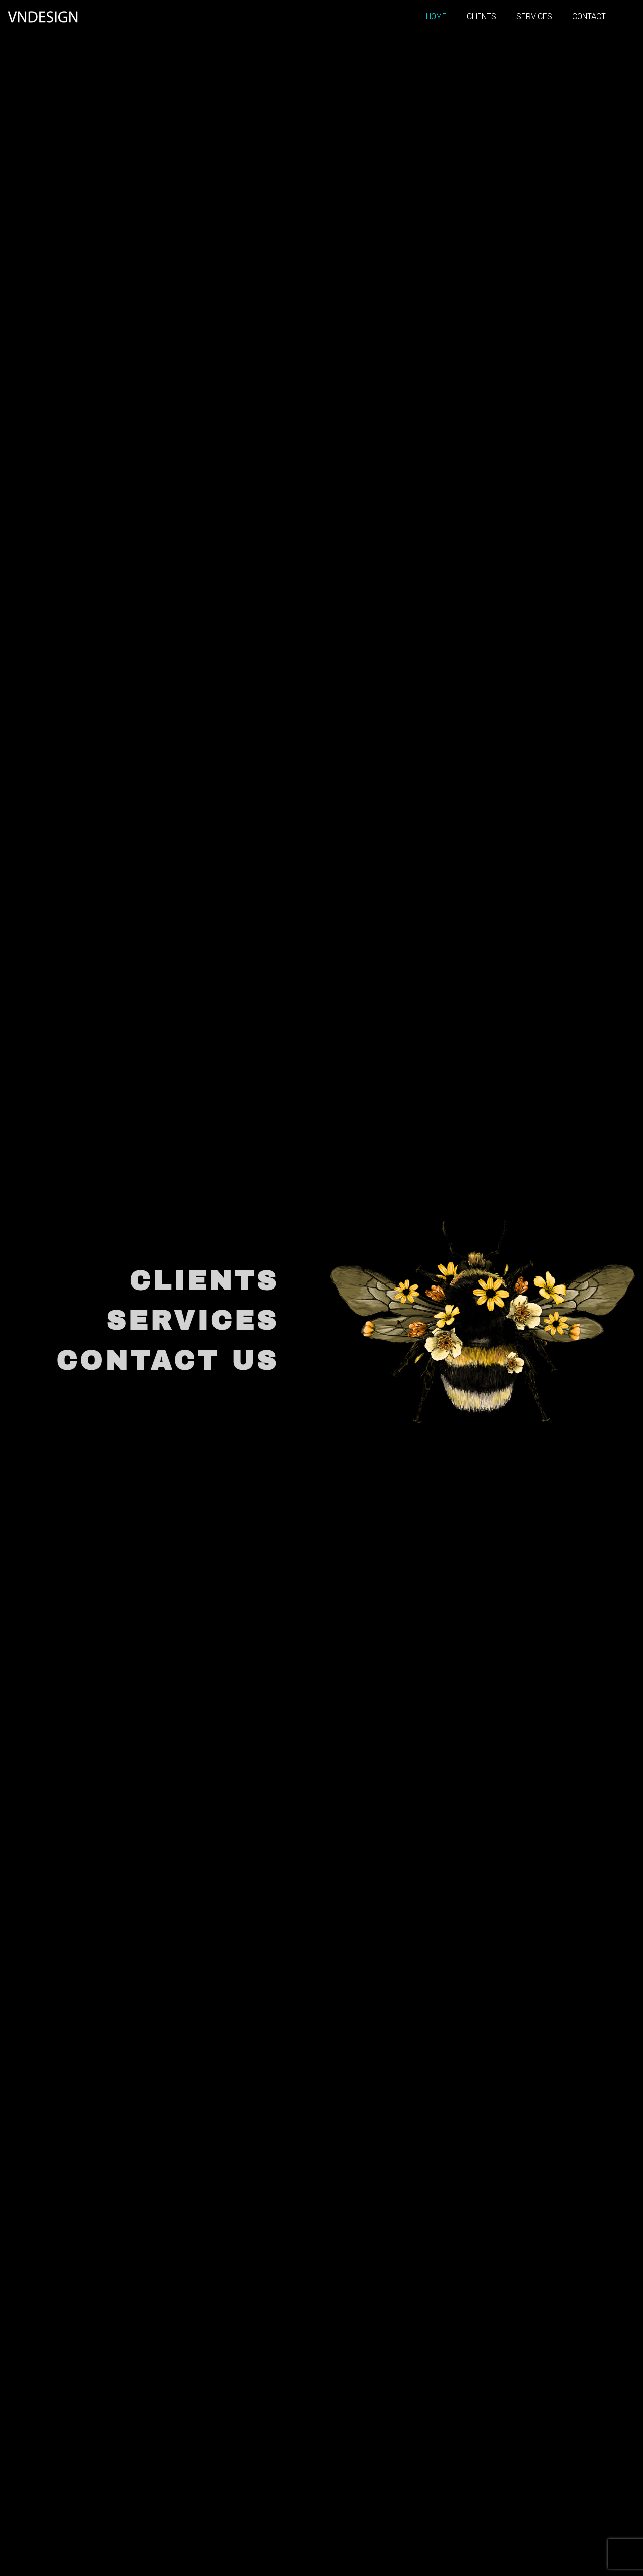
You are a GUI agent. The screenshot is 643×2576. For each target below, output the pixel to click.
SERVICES (192, 1320)
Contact (589, 16)
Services (534, 16)
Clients (481, 16)
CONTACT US (167, 1360)
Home (436, 16)
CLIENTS (204, 1281)
